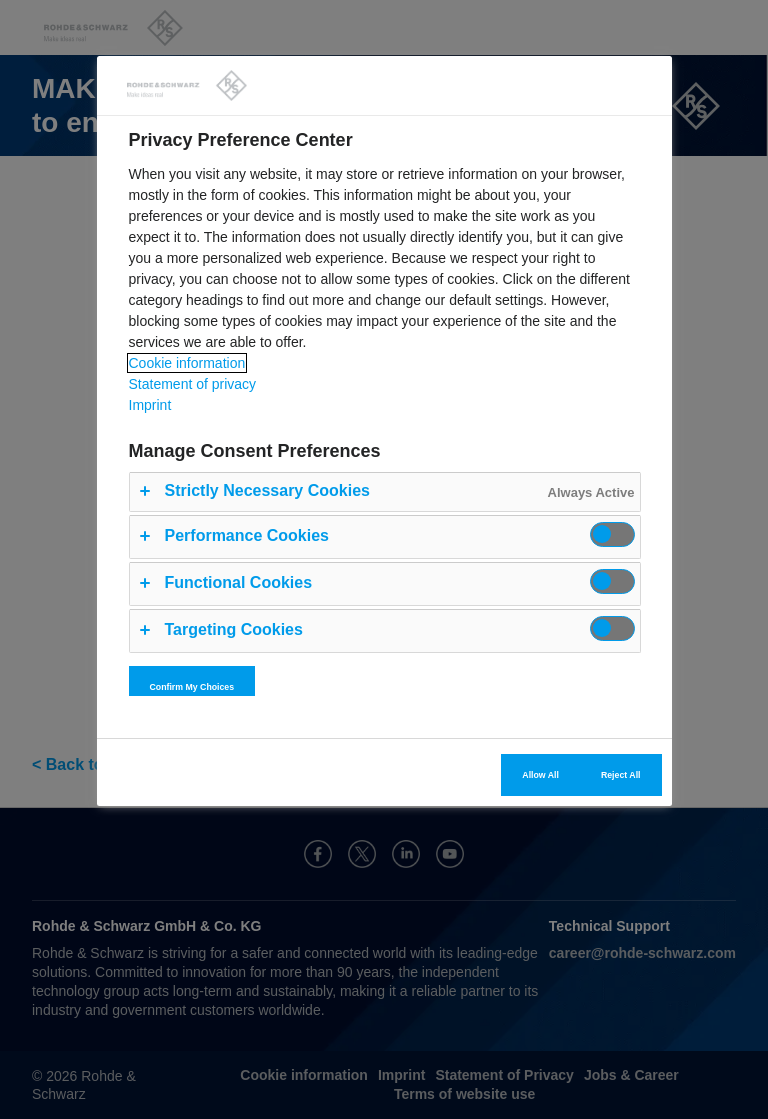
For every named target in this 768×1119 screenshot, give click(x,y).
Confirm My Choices (192, 687)
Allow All (540, 775)
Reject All (621, 775)
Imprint (150, 405)
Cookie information (187, 363)
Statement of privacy (193, 384)
